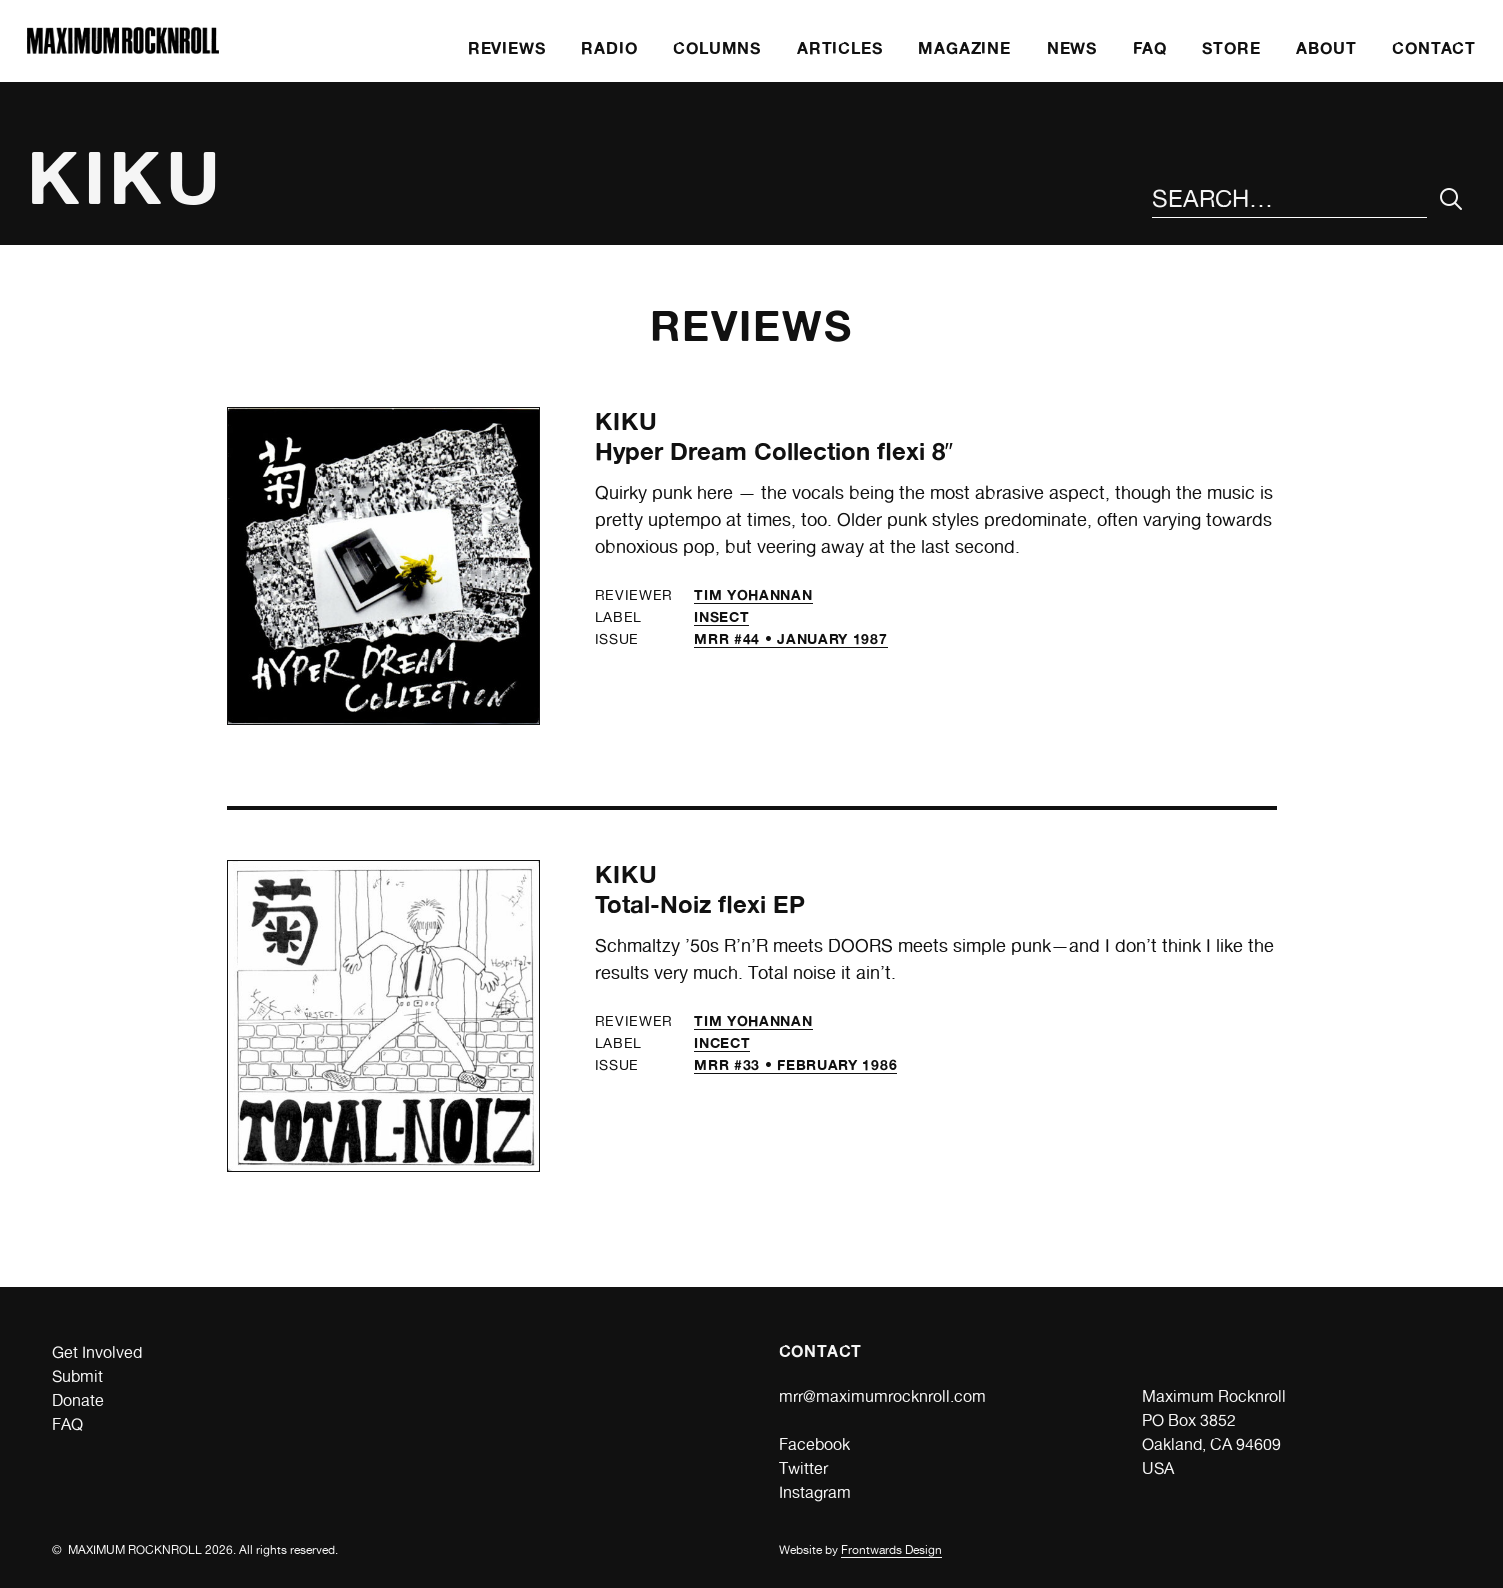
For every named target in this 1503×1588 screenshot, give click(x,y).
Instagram (815, 1492)
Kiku (627, 421)
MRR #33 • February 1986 (795, 1064)
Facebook (814, 1444)
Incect (722, 1042)
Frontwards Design (891, 1550)
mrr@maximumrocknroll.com (882, 1396)
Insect (721, 616)
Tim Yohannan (753, 594)
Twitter (803, 1468)
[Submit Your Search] (1451, 199)
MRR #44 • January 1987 (790, 638)
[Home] (123, 48)
